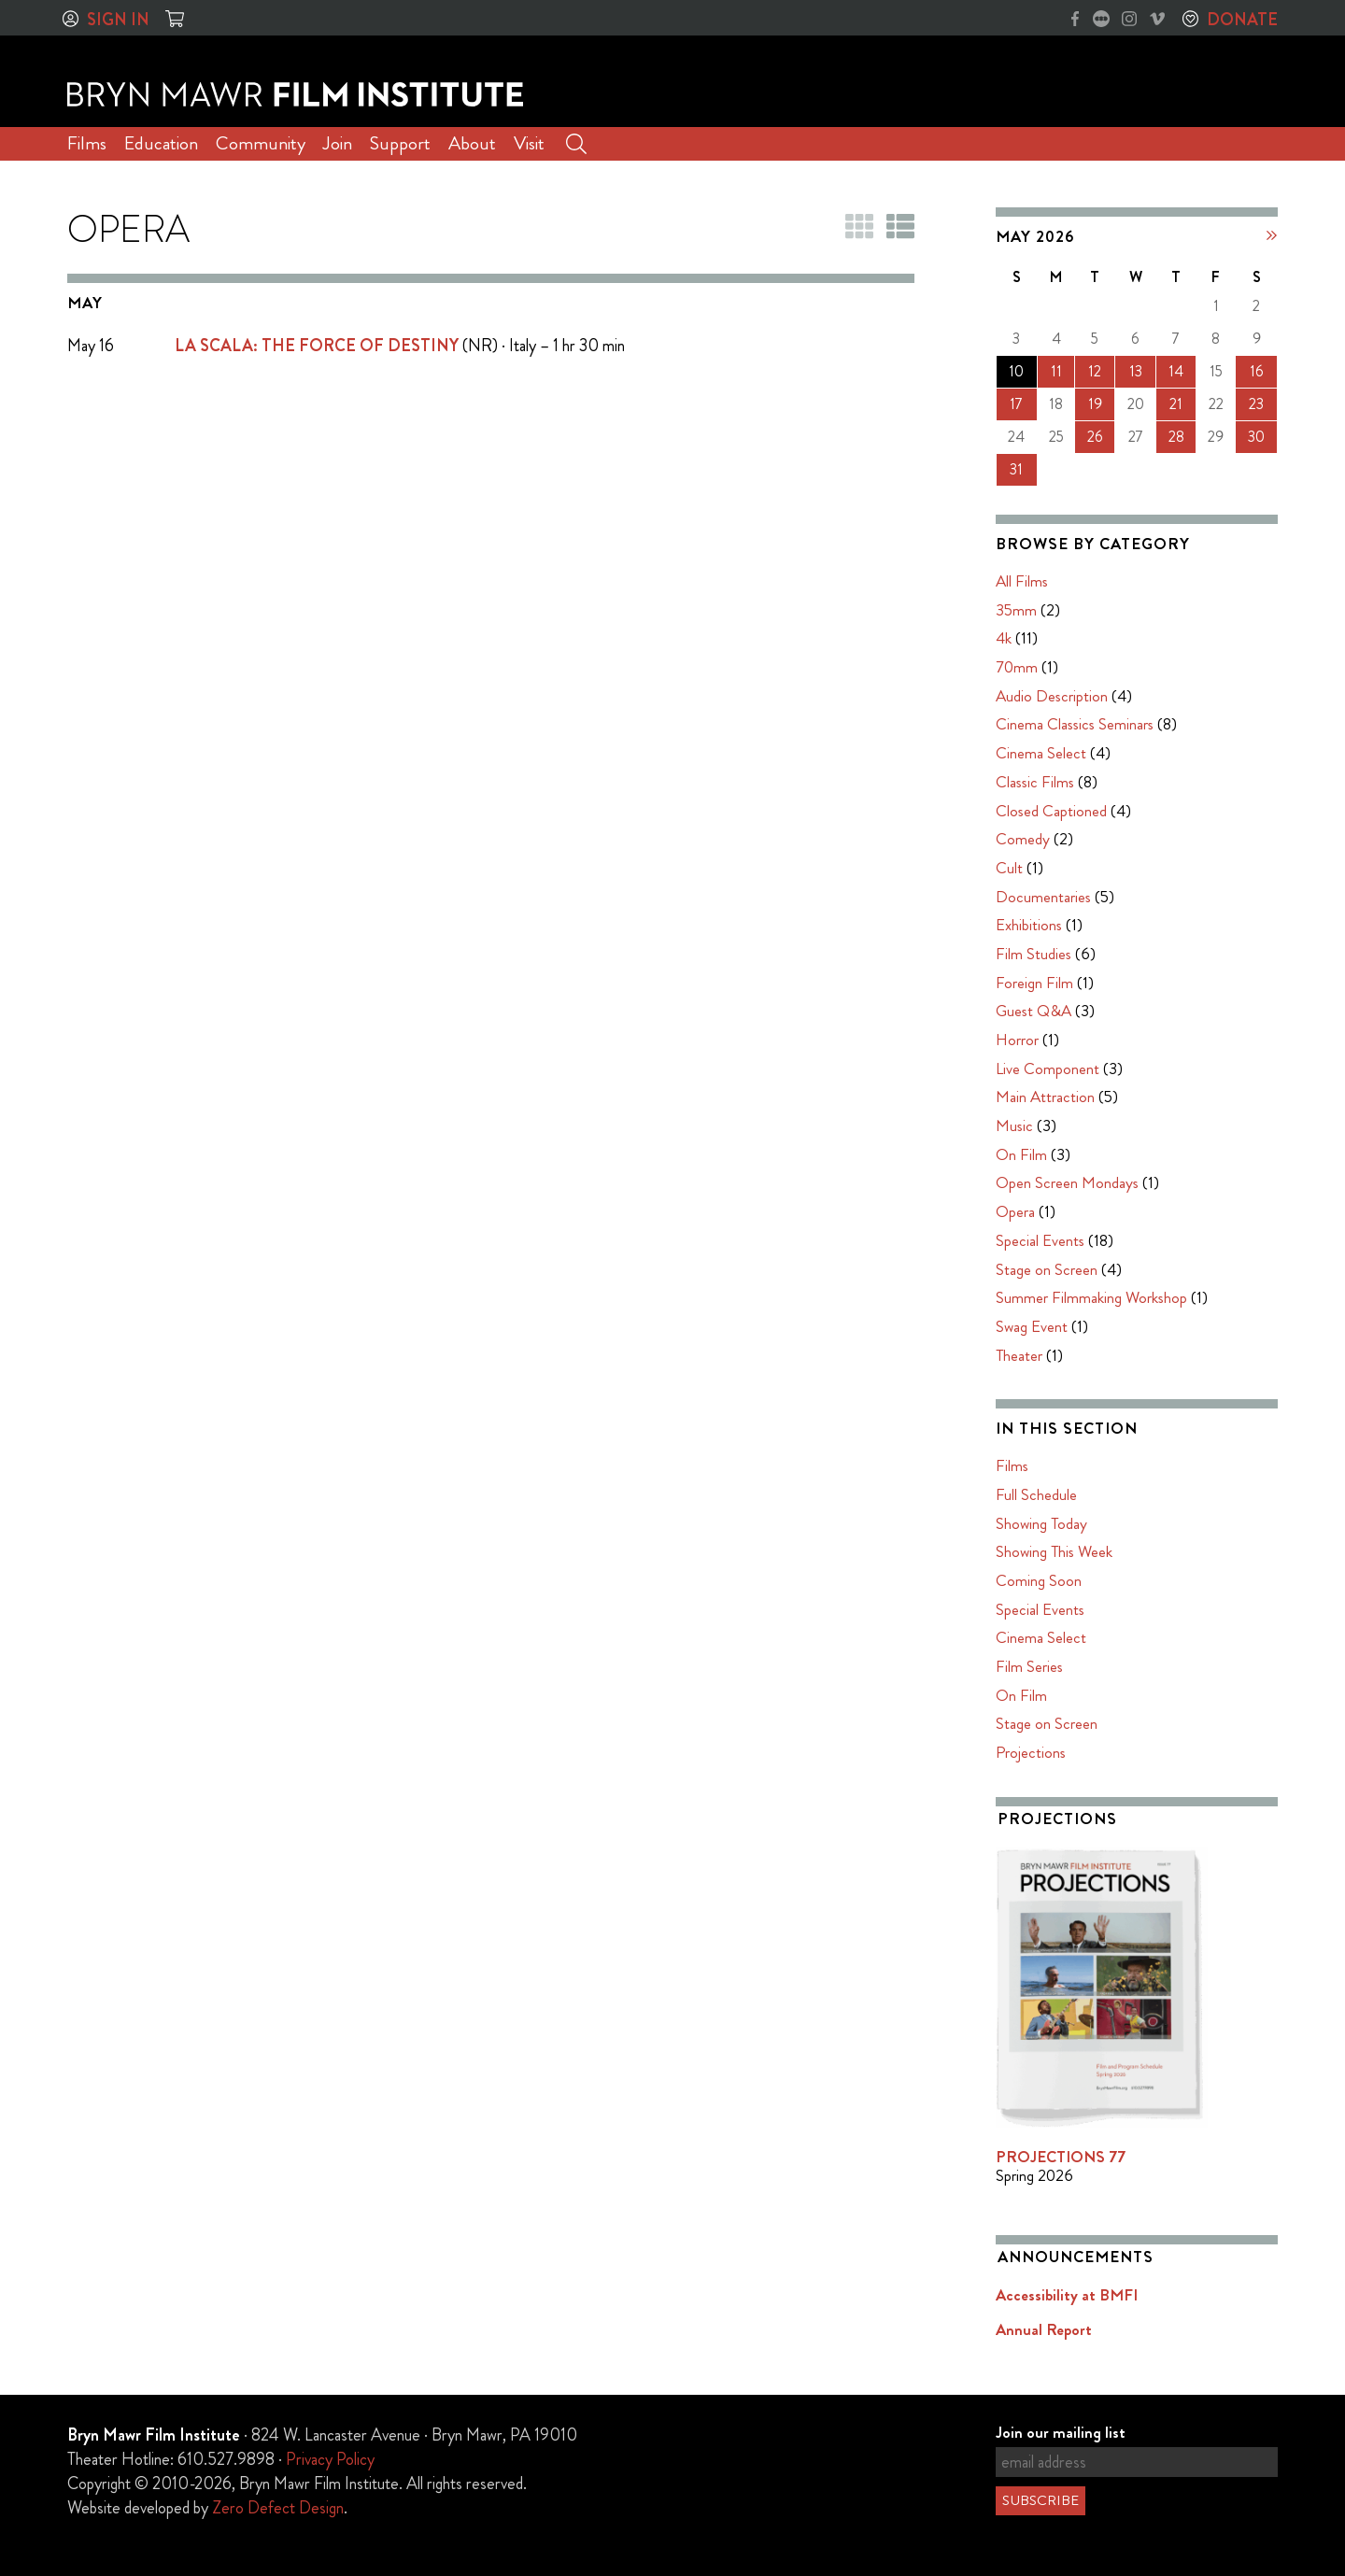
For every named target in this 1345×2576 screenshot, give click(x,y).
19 (1095, 404)
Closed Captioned (1051, 811)
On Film (1021, 1154)
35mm (1016, 610)
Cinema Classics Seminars (1075, 724)
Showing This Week (1054, 1551)
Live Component (1047, 1068)
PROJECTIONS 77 (1061, 2156)
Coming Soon (1039, 1580)
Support (400, 143)
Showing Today (1041, 1523)
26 (1095, 436)
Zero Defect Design (278, 2508)
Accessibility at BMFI (1067, 2295)
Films (86, 143)
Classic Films (1035, 782)
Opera (1015, 1211)
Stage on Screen (1046, 1269)
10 (1016, 371)
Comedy (1023, 839)
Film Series (1029, 1666)
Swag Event (1032, 1326)
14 (1175, 371)
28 (1176, 436)
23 (1256, 404)
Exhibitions (1029, 924)
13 (1135, 371)
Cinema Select (1041, 753)
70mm (1017, 667)
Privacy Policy (330, 2459)
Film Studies (1033, 953)
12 (1094, 371)
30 (1256, 436)
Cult (1009, 867)
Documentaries (1043, 896)
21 (1175, 404)
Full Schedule (1036, 1494)
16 (1257, 371)
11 (1056, 371)
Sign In (118, 19)
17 (1016, 404)
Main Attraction (1045, 1096)
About (472, 143)
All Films (1022, 581)
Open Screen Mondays (1067, 1182)
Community (260, 143)
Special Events (1040, 1240)
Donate (1242, 19)
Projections (1031, 1752)
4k (1004, 638)
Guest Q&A (1033, 1010)
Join (337, 143)
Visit (529, 143)
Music (1014, 1125)
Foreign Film (1034, 982)
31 (1016, 469)
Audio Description (1052, 696)
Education (161, 143)
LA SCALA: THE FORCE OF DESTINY (317, 345)
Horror (1017, 1039)
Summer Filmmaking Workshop (1091, 1297)
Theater (1019, 1355)
